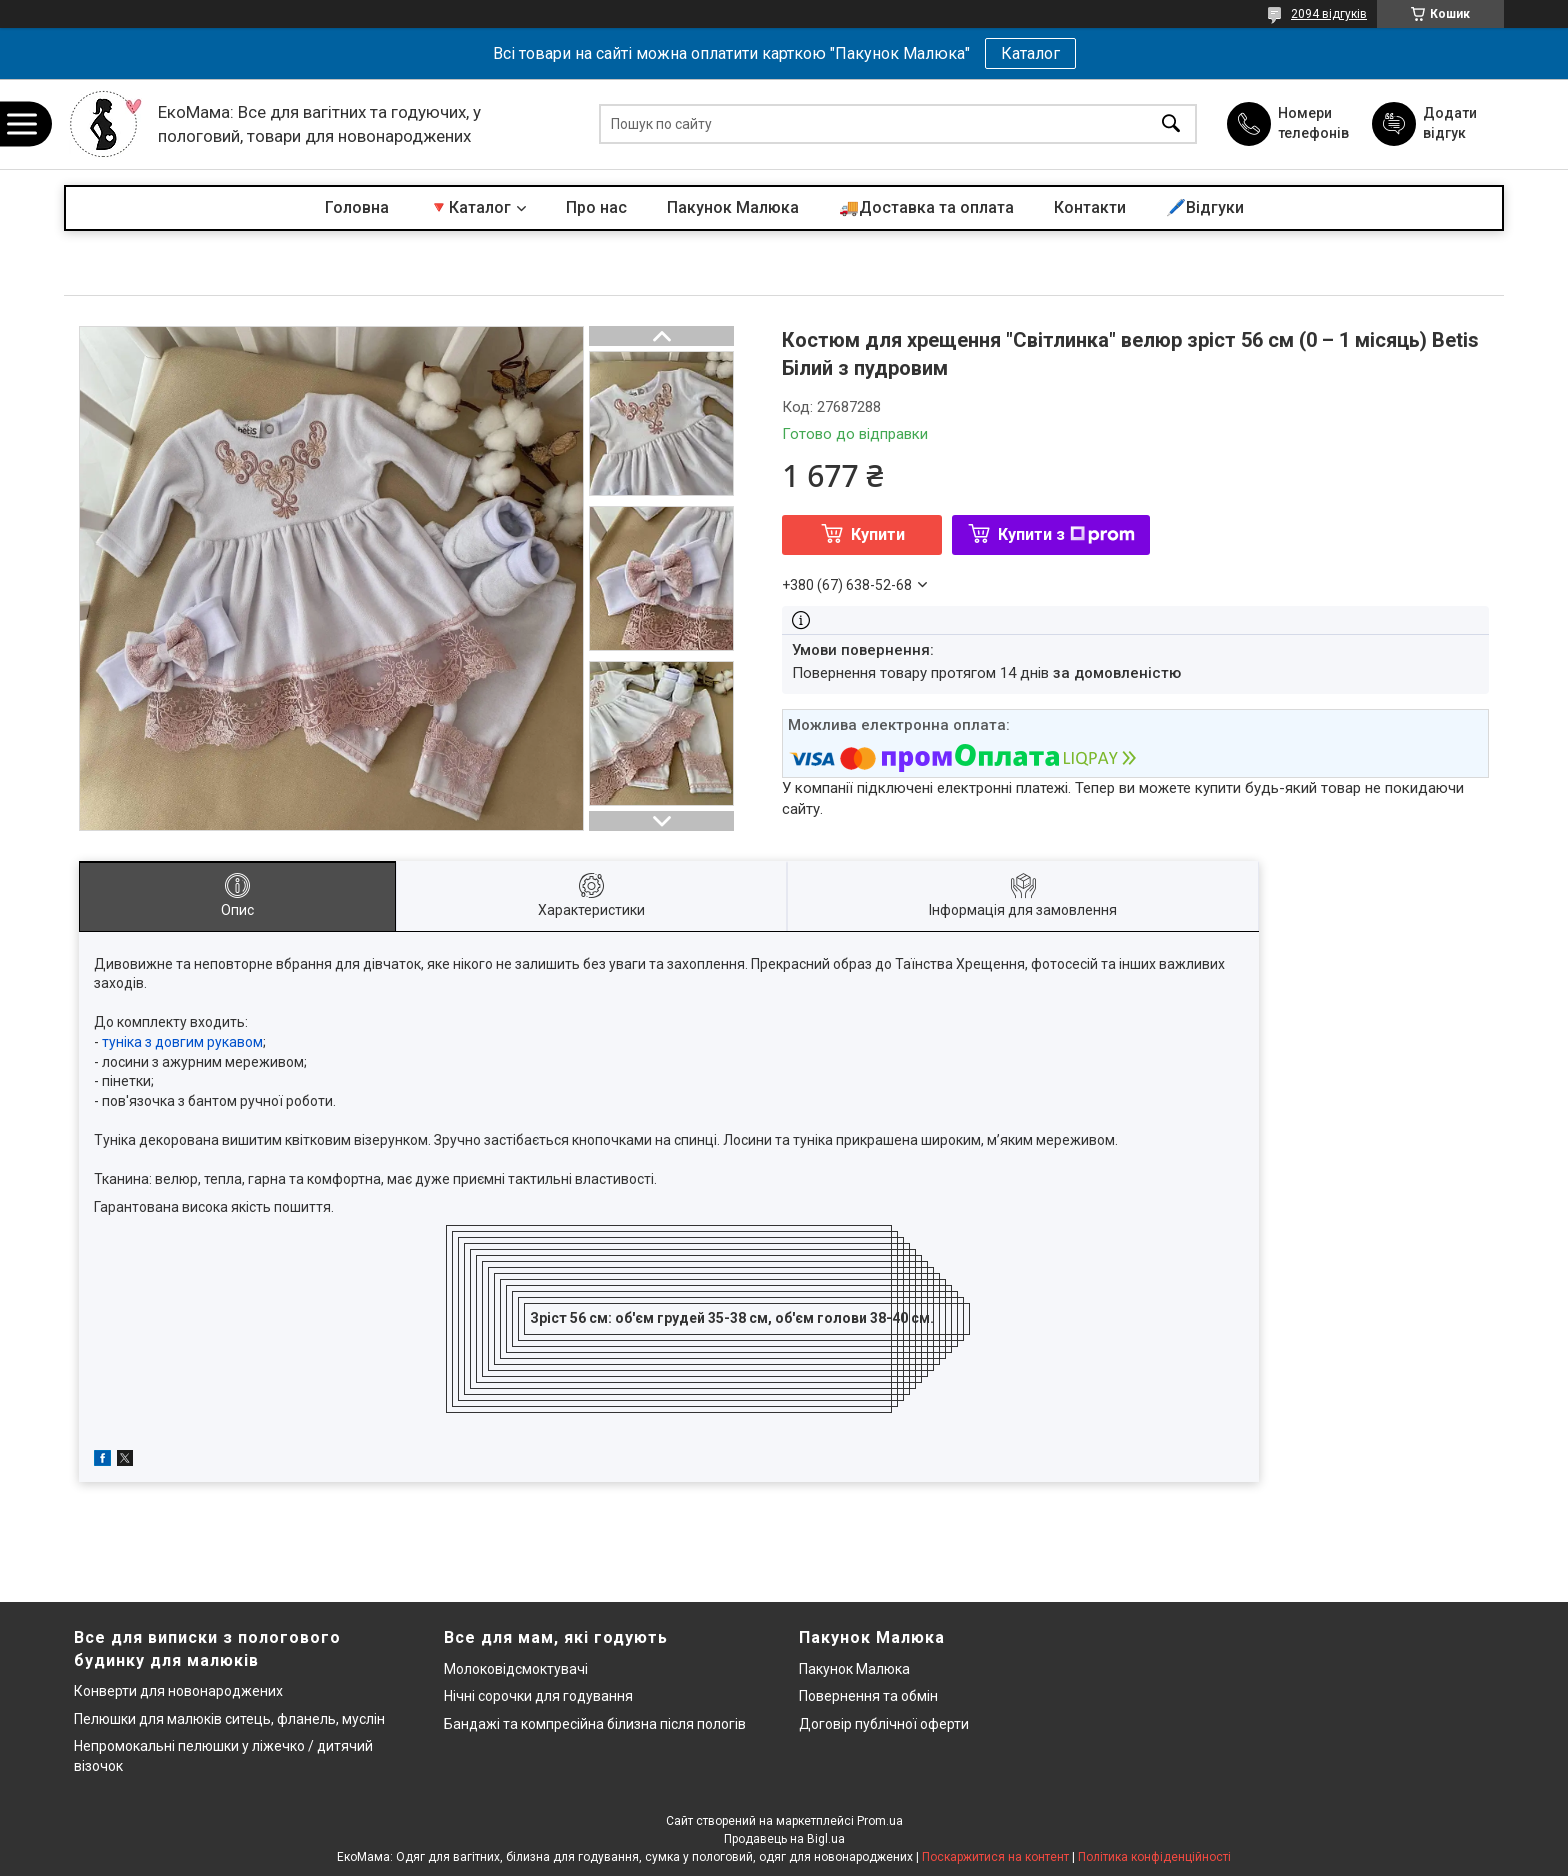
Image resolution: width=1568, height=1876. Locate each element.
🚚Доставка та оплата (926, 207)
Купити (878, 534)
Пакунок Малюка (733, 207)
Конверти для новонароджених (178, 1691)
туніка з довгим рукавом (182, 1042)
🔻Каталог (470, 207)
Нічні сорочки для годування (538, 1696)
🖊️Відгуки (1205, 207)
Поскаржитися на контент (995, 1857)
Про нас (596, 207)
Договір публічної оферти (884, 1724)
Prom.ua (880, 1821)
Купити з (1066, 534)
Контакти (1090, 207)
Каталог (1030, 53)
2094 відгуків (1329, 14)
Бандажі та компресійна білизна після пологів (595, 1724)
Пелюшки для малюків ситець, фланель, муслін (229, 1719)
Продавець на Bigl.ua (784, 1839)
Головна (357, 207)
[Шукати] (1171, 124)
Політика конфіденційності (1154, 1857)
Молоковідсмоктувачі (516, 1669)
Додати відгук (1450, 123)
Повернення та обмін (868, 1696)
